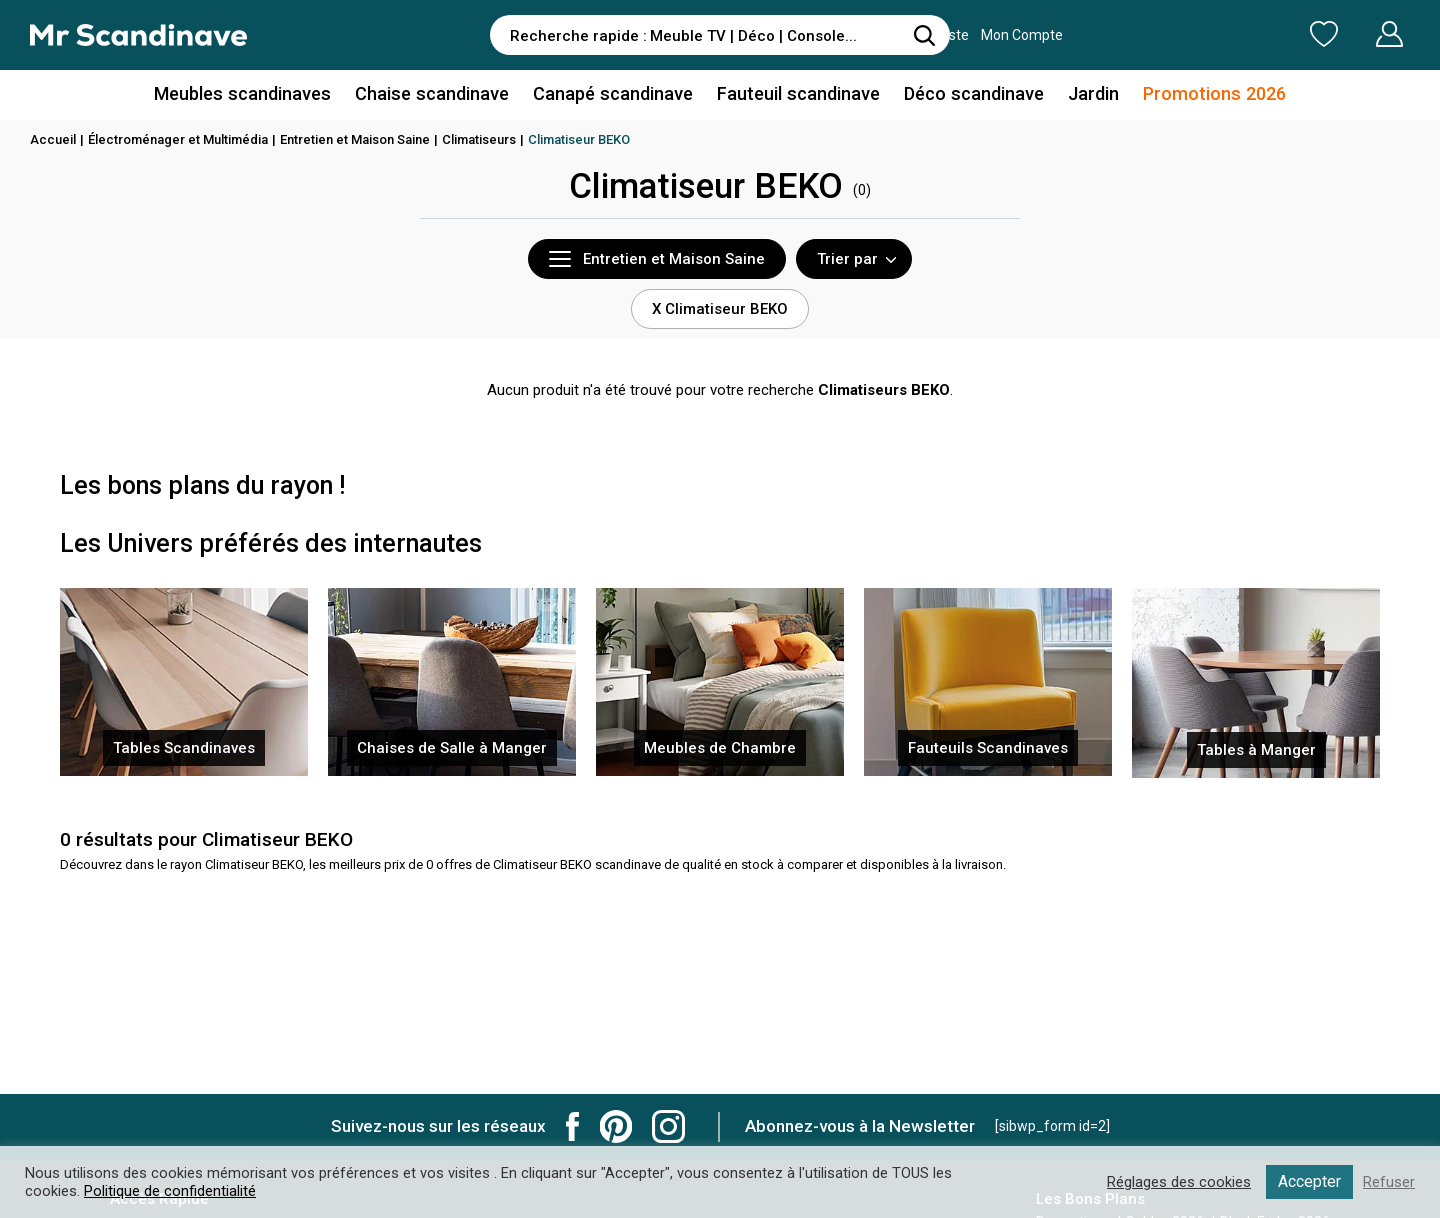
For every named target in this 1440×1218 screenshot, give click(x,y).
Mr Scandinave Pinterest (616, 1126)
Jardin (1088, 93)
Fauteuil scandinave (796, 93)
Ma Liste (1219, 34)
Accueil (53, 139)
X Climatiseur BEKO (720, 309)
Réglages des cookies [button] (1179, 1182)
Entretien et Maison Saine (355, 139)
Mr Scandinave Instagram (668, 1126)
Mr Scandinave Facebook (573, 1126)
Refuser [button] (1389, 1182)
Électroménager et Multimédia (178, 139)
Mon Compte (1351, 34)
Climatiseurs (479, 139)
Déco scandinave (970, 93)
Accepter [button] (1309, 1181)
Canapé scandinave (613, 93)
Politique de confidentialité (170, 1191)
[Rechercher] (925, 35)
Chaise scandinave (434, 93)
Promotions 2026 (1208, 93)
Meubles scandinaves (248, 93)
